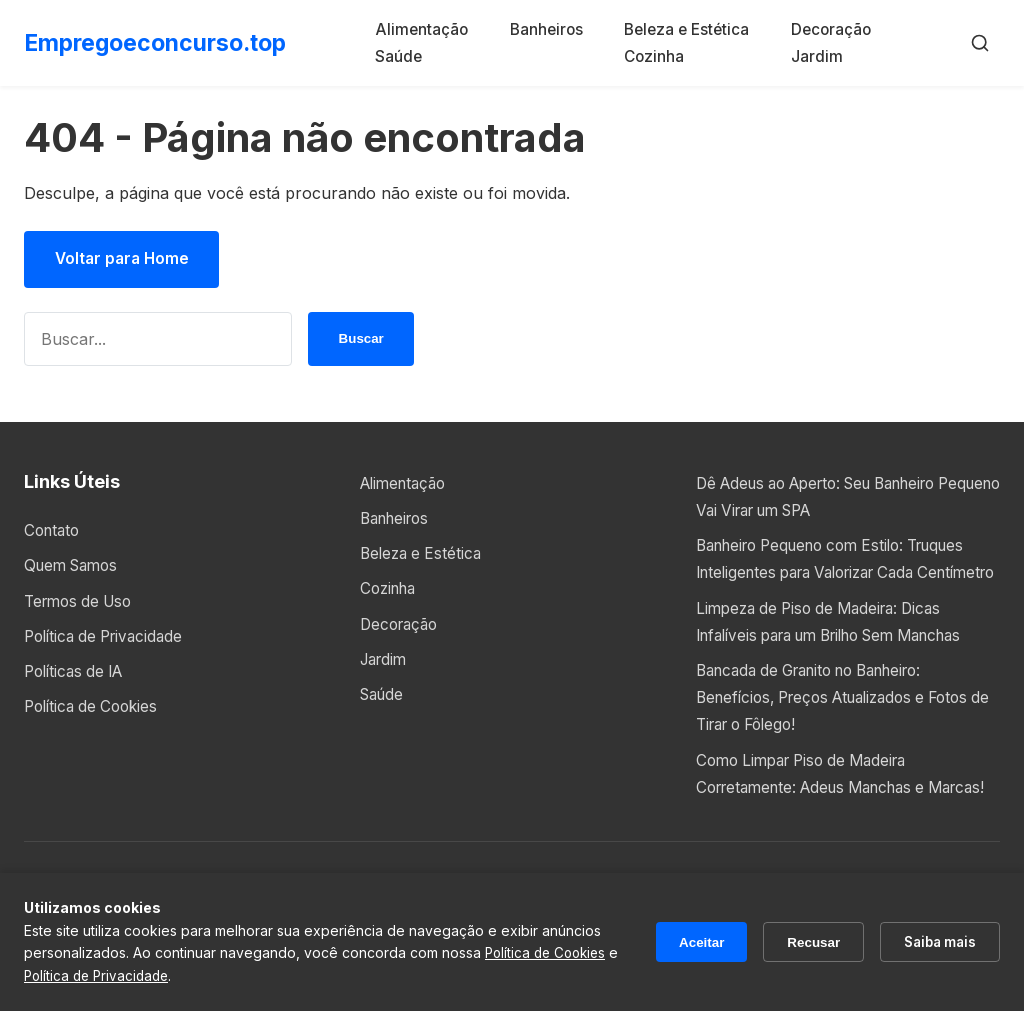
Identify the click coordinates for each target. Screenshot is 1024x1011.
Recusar (803, 942)
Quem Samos (75, 568)
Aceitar (686, 942)
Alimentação (437, 29)
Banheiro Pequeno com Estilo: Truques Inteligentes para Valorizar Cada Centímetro (844, 575)
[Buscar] (980, 43)
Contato (54, 533)
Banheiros (555, 29)
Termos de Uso (82, 603)
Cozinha (656, 56)
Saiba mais (936, 941)
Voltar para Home (125, 260)
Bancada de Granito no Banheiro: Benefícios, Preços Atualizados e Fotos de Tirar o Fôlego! (844, 727)
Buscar (362, 341)
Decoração (830, 29)
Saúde (413, 56)
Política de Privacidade (109, 638)
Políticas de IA (78, 674)
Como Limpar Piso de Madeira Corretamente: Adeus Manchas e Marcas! (821, 816)
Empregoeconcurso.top (162, 42)
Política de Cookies (95, 709)
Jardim (814, 56)
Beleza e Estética (690, 29)
